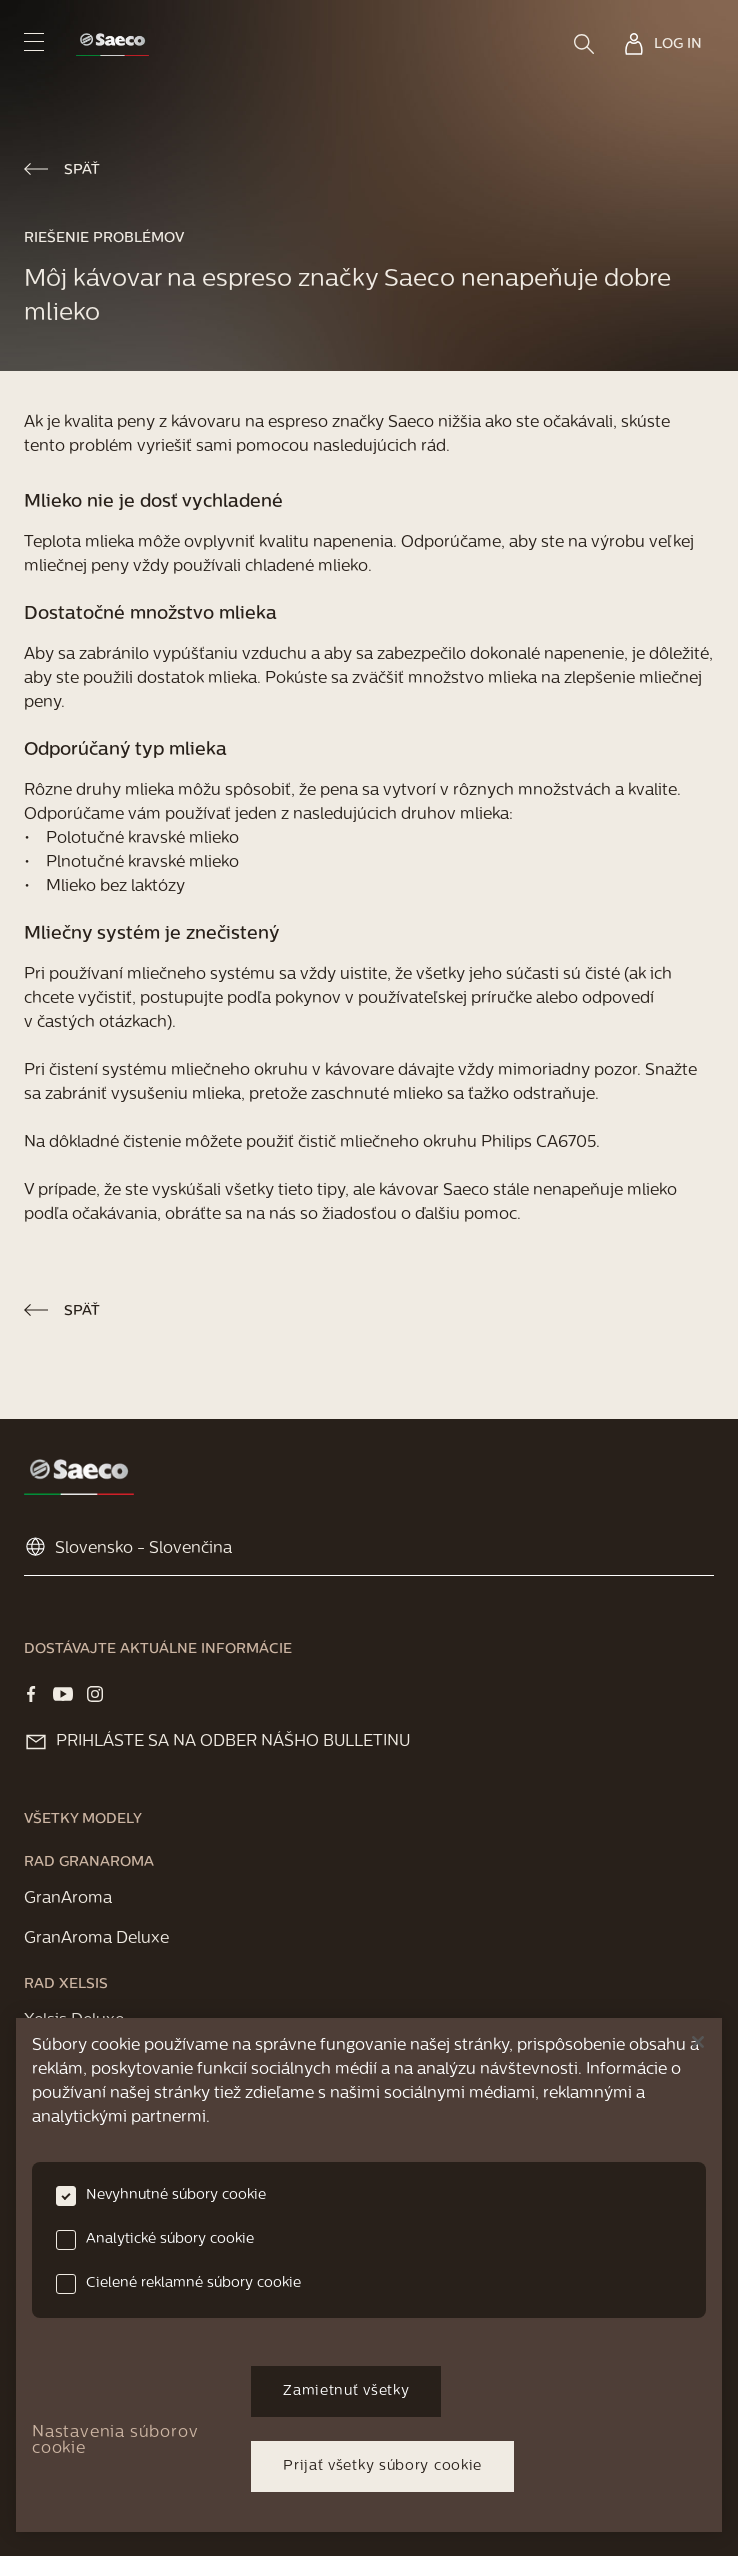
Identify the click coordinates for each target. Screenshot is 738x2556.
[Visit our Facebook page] (31, 1694)
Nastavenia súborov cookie (115, 2441)
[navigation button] (34, 41)
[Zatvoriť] (698, 2042)
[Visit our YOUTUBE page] (63, 1694)
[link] (112, 44)
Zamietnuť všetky (346, 2391)
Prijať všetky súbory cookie (382, 2466)
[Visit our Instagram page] (95, 1694)
